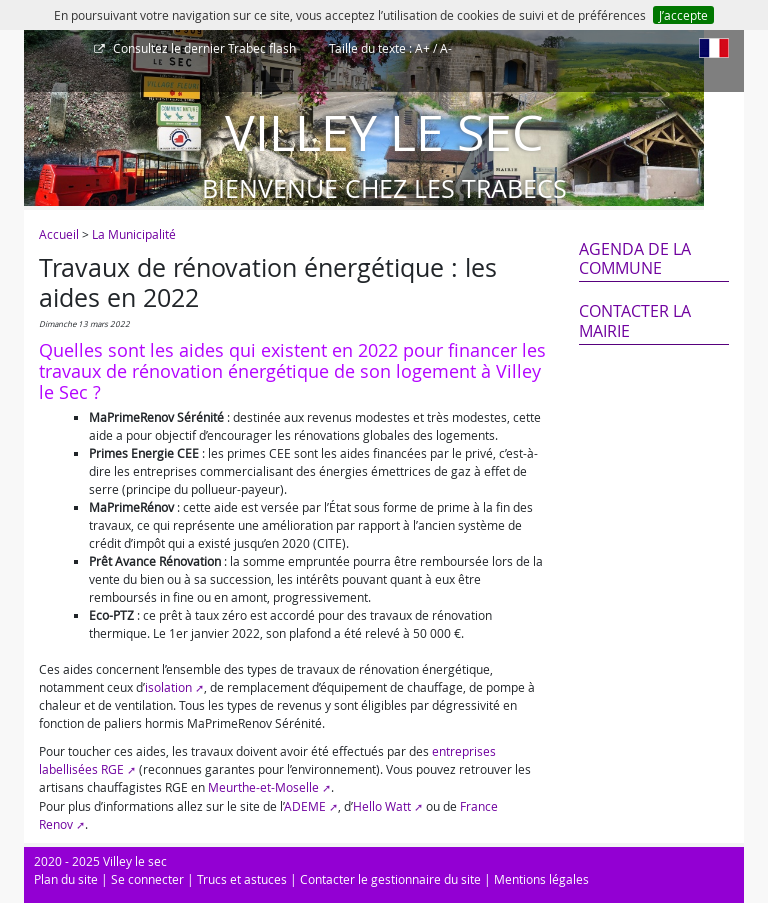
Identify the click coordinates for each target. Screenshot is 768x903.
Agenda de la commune (635, 258)
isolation (168, 687)
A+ (422, 48)
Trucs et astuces (242, 879)
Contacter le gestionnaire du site (390, 879)
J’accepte (683, 15)
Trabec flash (203, 48)
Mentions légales (541, 879)
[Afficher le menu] (44, 55)
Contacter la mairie (635, 320)
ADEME (305, 806)
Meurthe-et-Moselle (263, 787)
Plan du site (66, 879)
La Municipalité (134, 234)
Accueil (59, 234)
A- (446, 48)
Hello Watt (382, 806)
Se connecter (147, 879)
